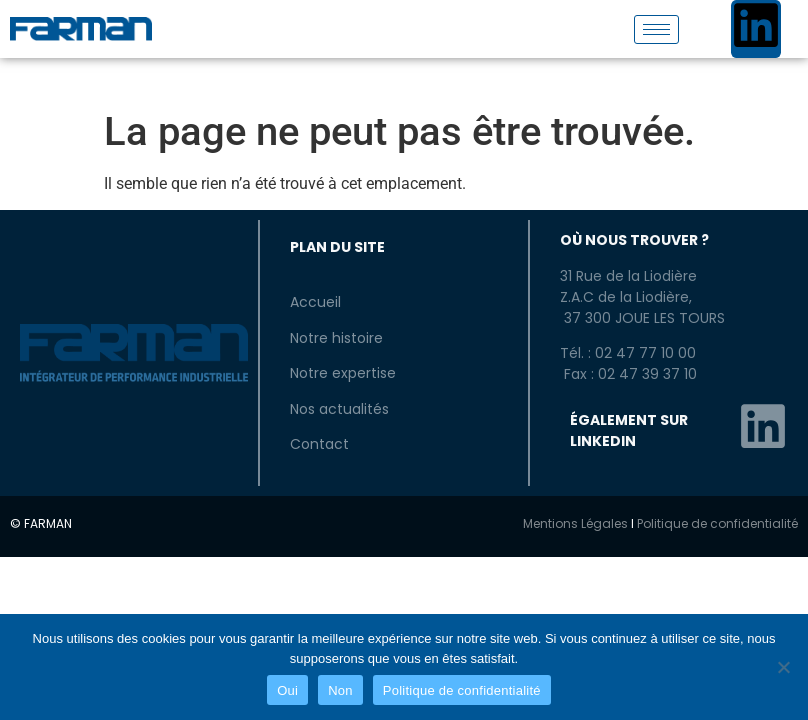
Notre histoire (336, 338)
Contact (319, 444)
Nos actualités (339, 409)
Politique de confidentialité (717, 523)
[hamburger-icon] (656, 29)
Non (340, 690)
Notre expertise (343, 373)
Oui (287, 690)
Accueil (315, 302)
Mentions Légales (575, 523)
